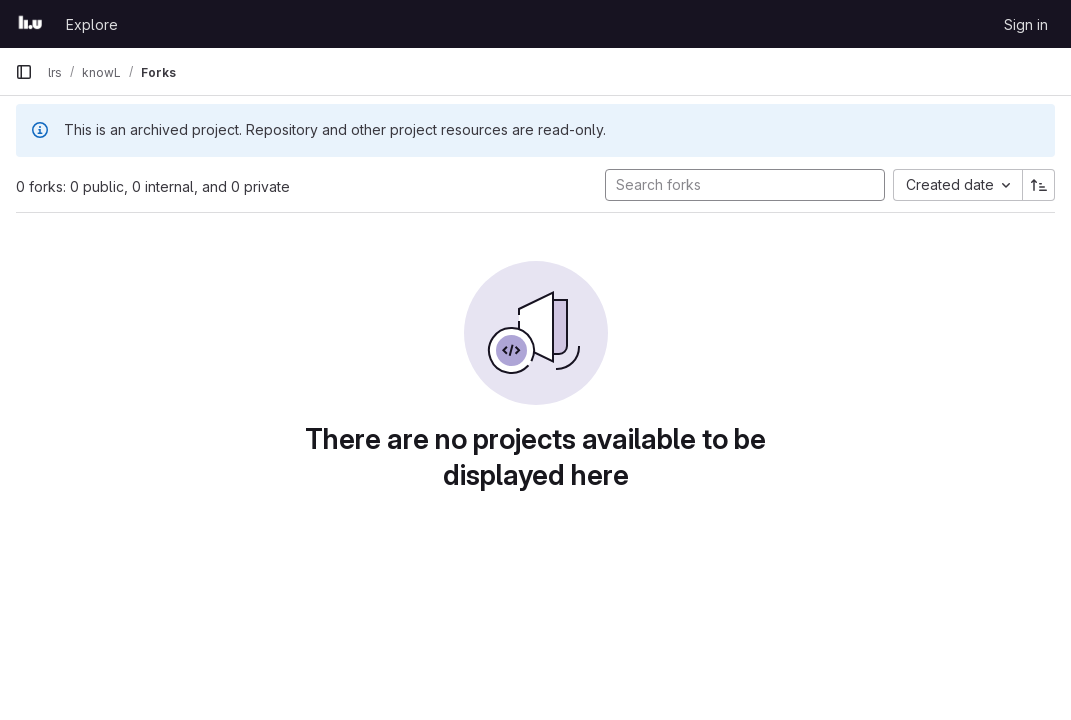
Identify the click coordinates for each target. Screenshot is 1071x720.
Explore (92, 24)
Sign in (1026, 24)
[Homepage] (30, 24)
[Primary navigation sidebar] (24, 72)
